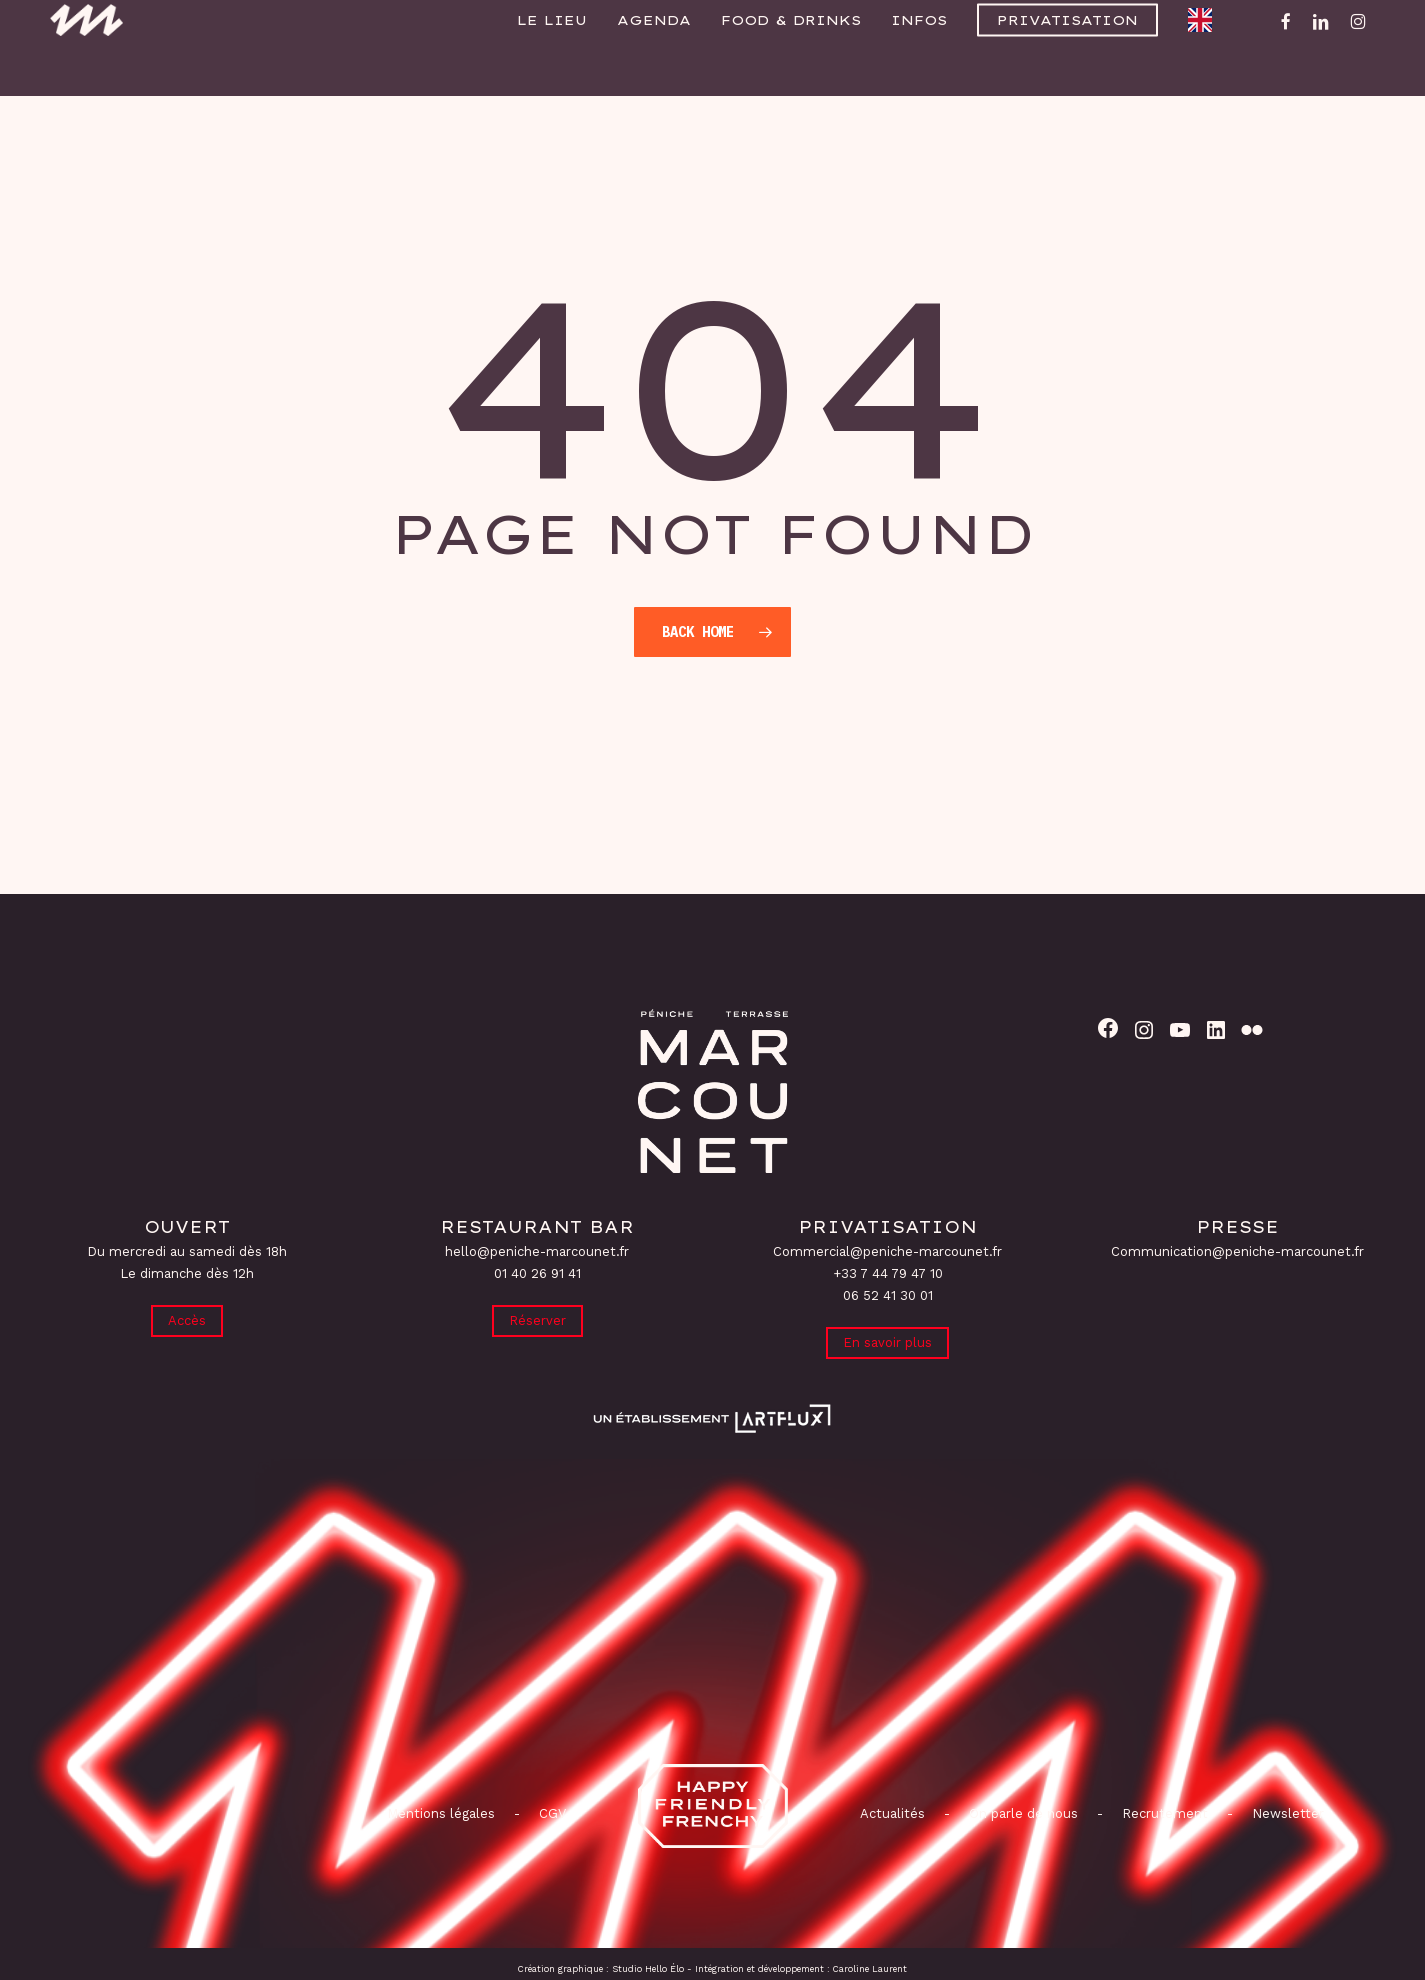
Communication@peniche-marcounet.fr (1237, 1247)
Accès (187, 1318)
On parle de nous (1021, 1813)
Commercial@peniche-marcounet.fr (887, 1247)
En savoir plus (887, 1340)
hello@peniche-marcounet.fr (537, 1247)
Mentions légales (441, 1813)
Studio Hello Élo (648, 1969)
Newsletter (1288, 1813)
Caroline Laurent (870, 1969)
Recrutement (1165, 1813)
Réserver (537, 1318)
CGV (552, 1813)
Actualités (892, 1813)
